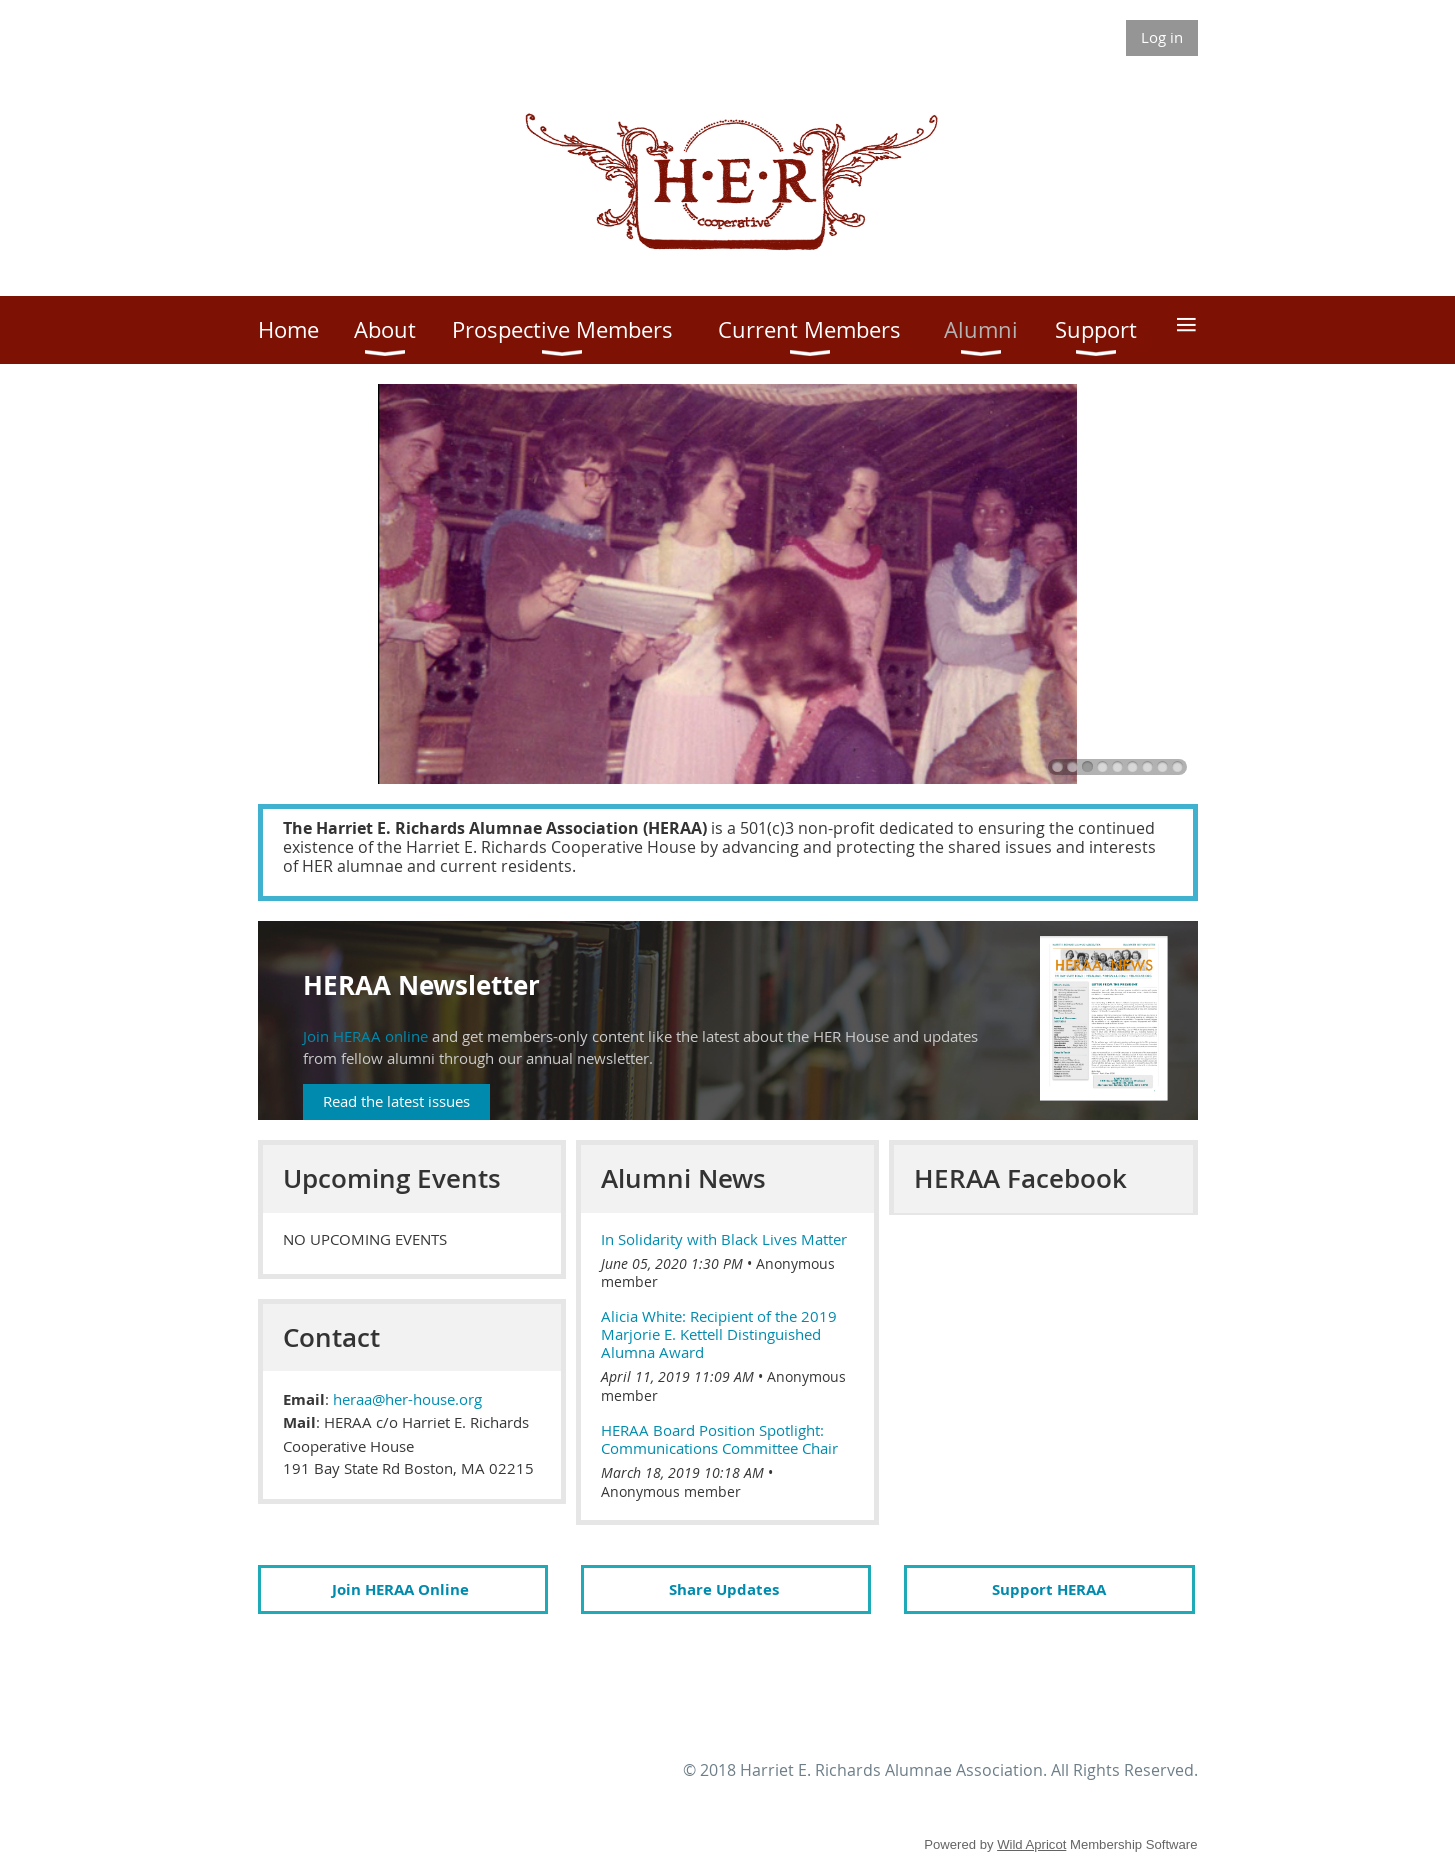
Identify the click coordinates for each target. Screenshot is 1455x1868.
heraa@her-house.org (407, 1399)
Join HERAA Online (400, 1589)
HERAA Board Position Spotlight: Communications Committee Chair (719, 1439)
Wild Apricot (1031, 1844)
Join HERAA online (365, 1036)
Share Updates (726, 1589)
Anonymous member (671, 1491)
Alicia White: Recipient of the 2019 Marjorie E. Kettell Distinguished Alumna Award (719, 1334)
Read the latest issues (396, 1101)
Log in (1162, 37)
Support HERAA (1049, 1589)
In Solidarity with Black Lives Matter (724, 1239)
